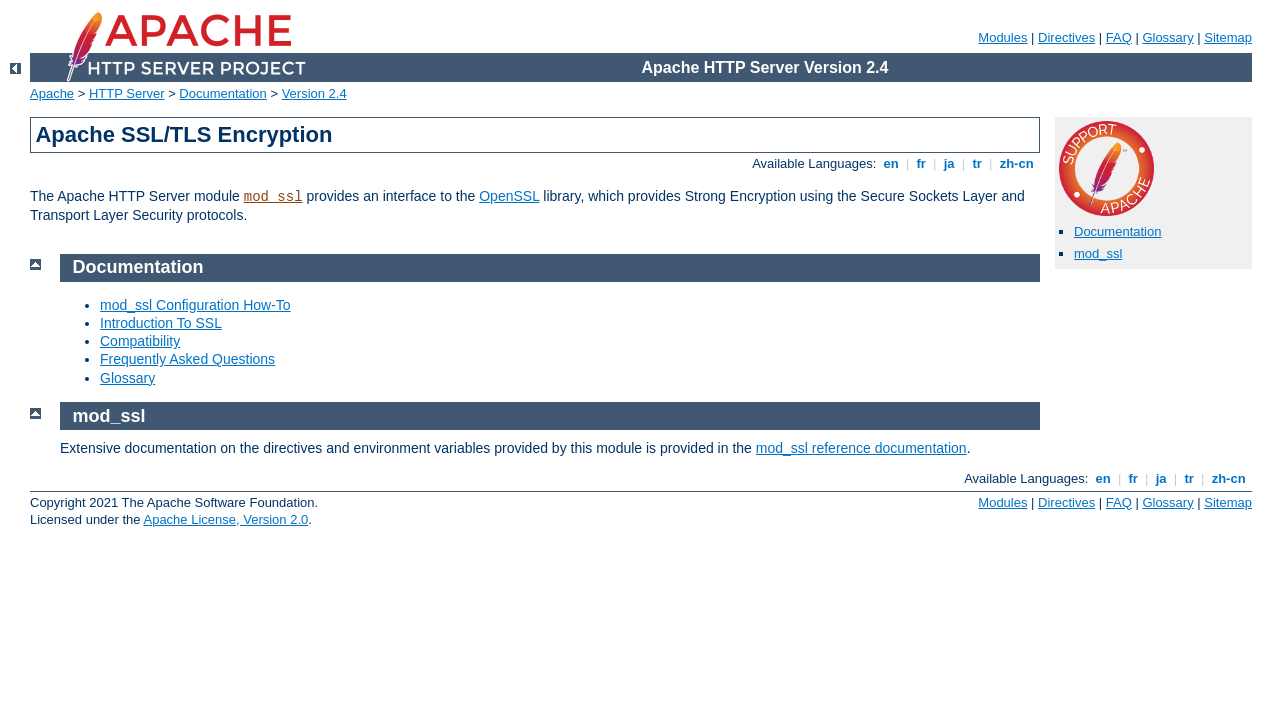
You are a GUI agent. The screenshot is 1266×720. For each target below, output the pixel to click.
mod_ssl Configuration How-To (195, 305)
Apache (52, 93)
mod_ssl (273, 197)
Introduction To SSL (161, 323)
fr (921, 163)
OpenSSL (509, 196)
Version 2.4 (314, 93)
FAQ (1119, 37)
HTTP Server (127, 93)
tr (977, 163)
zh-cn (1016, 163)
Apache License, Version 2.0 (225, 519)
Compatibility (140, 341)
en (891, 163)
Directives (1066, 37)
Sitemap (1228, 37)
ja (949, 163)
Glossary (1167, 37)
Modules (1002, 37)
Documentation (222, 93)
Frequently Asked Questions (187, 359)
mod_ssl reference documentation (861, 448)
